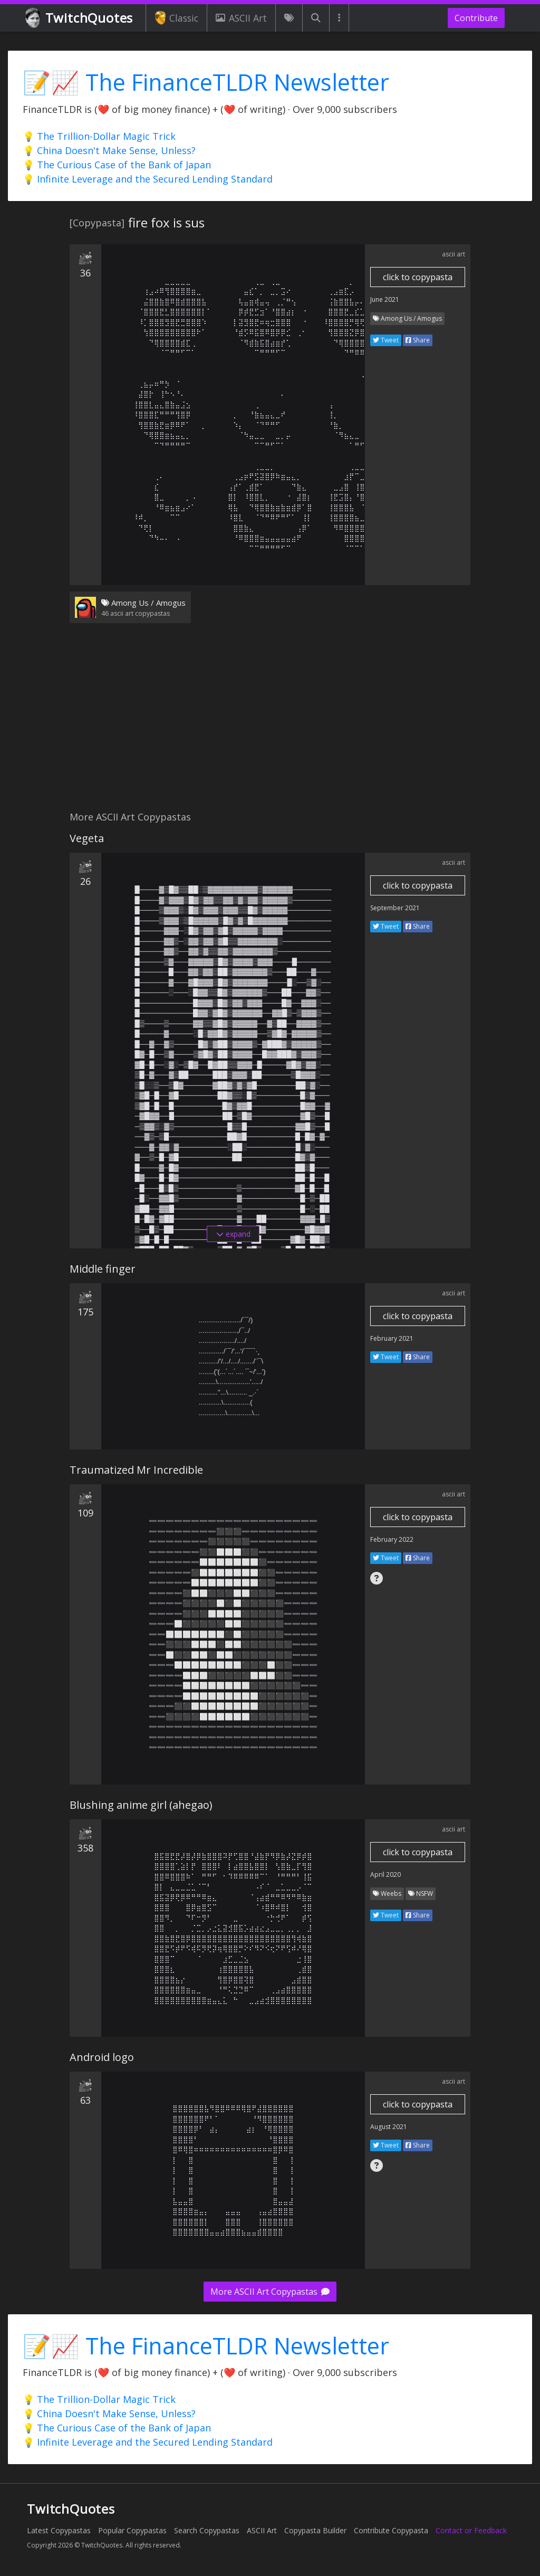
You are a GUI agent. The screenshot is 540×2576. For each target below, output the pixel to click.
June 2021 (384, 299)
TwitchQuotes (80, 18)
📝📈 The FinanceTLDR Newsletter (206, 82)
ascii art (453, 254)
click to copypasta (417, 277)
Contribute (476, 18)
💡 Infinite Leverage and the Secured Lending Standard (148, 179)
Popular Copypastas (132, 2530)
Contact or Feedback (471, 2530)
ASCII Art (241, 18)
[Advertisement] (270, 723)
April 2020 (385, 1874)
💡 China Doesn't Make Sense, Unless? (109, 150)
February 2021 (391, 1338)
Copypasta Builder (315, 2530)
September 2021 (395, 907)
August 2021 (388, 2126)
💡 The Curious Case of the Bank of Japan (117, 164)
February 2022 (391, 1539)
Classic (176, 18)
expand (233, 1234)
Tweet (386, 340)
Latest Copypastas (59, 2530)
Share (418, 340)
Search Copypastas (206, 2530)
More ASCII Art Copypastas (270, 2291)
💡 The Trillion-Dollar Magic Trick (99, 136)
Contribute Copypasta (391, 2530)
